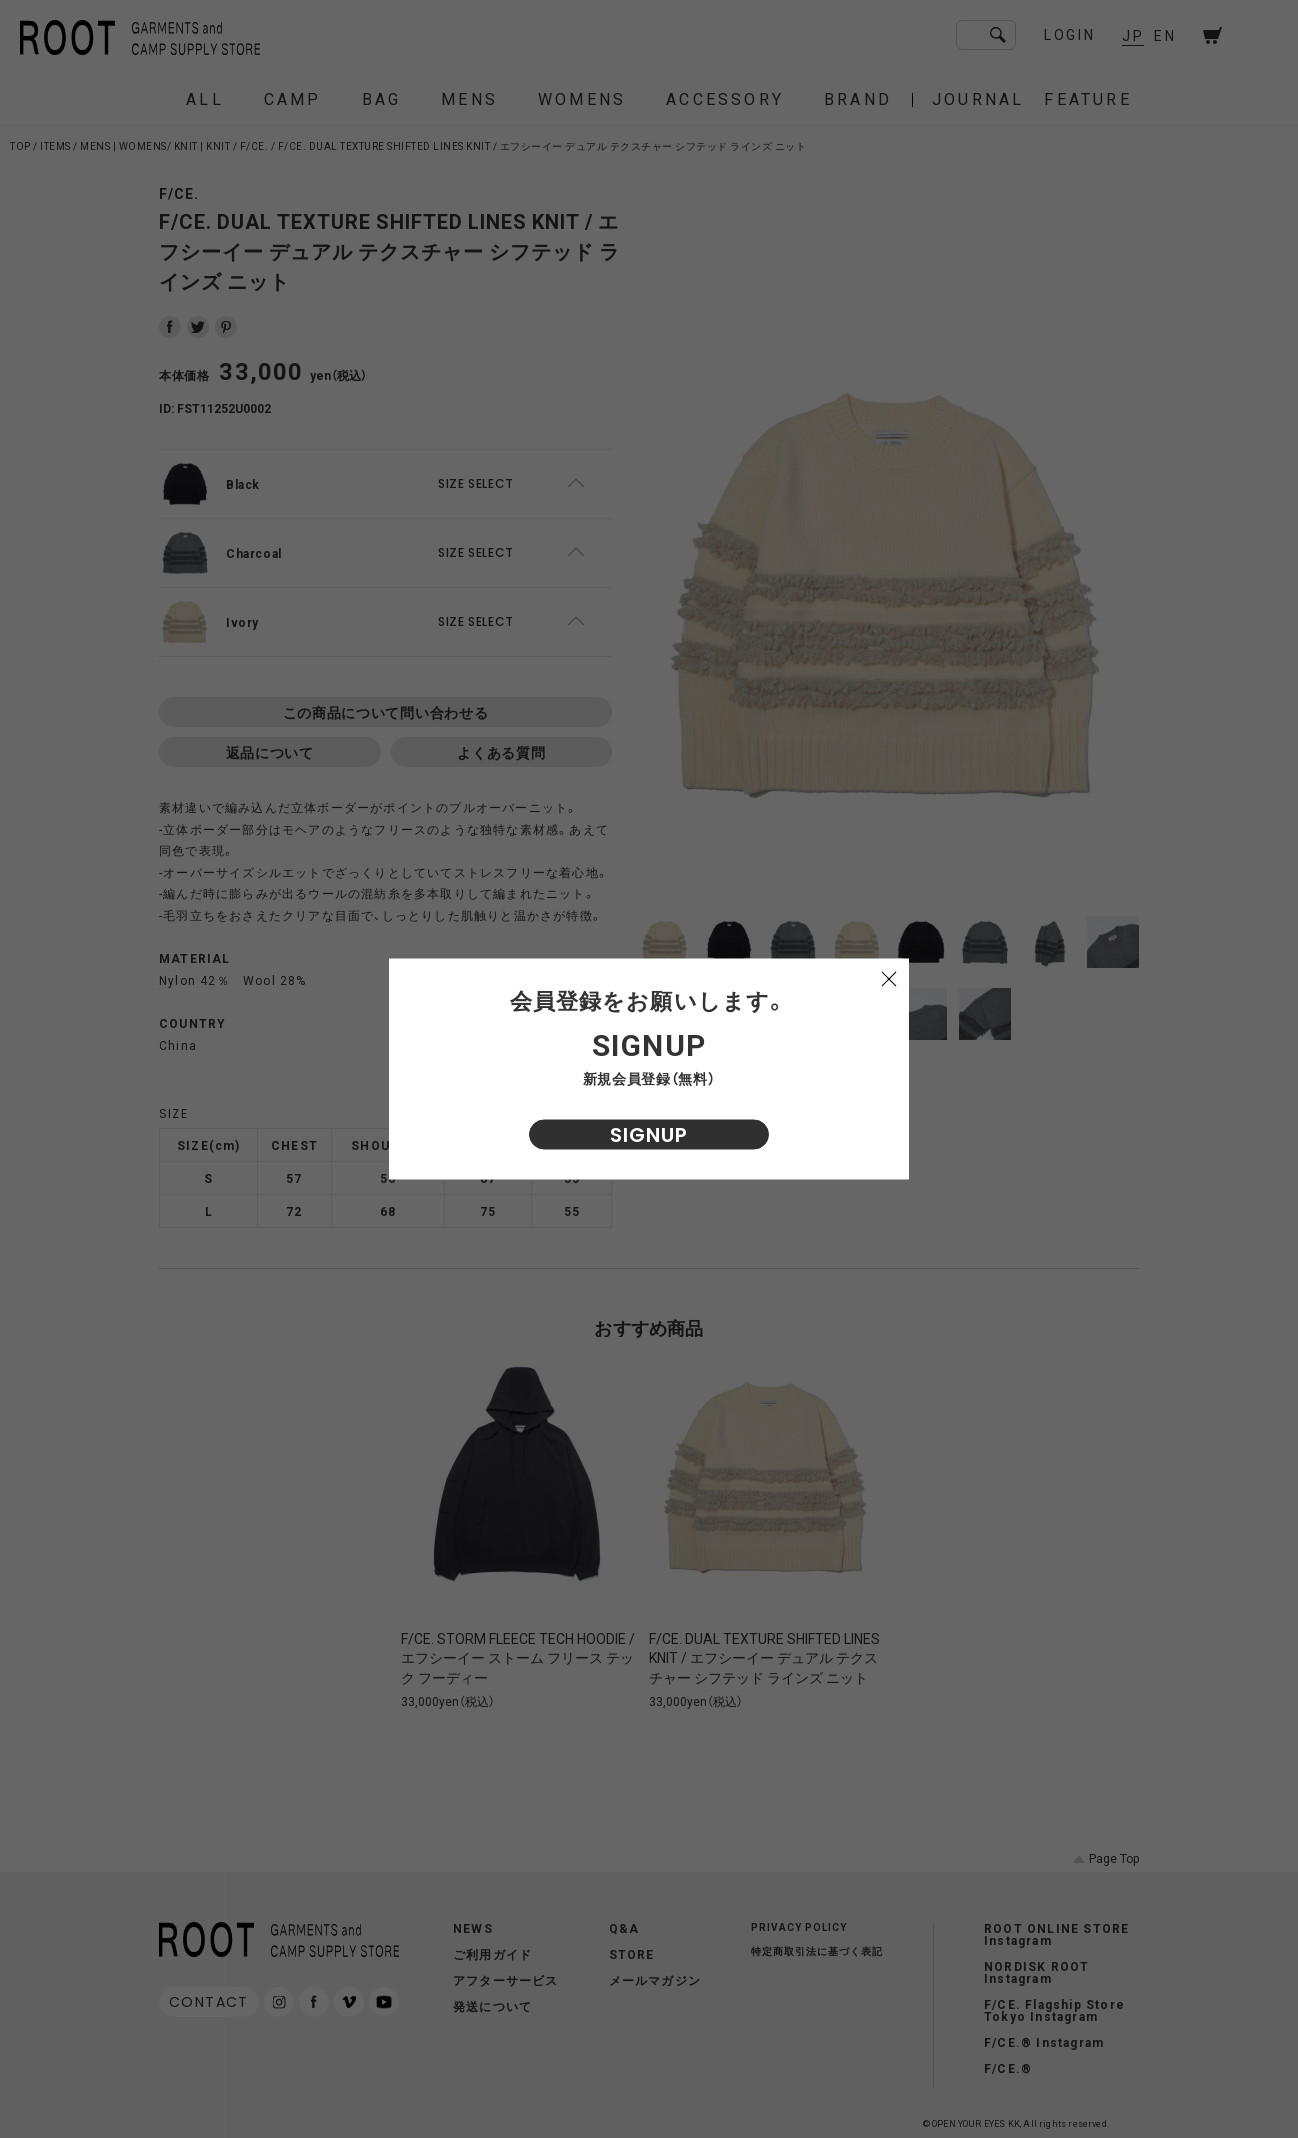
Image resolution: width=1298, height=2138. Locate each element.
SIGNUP (649, 1135)
